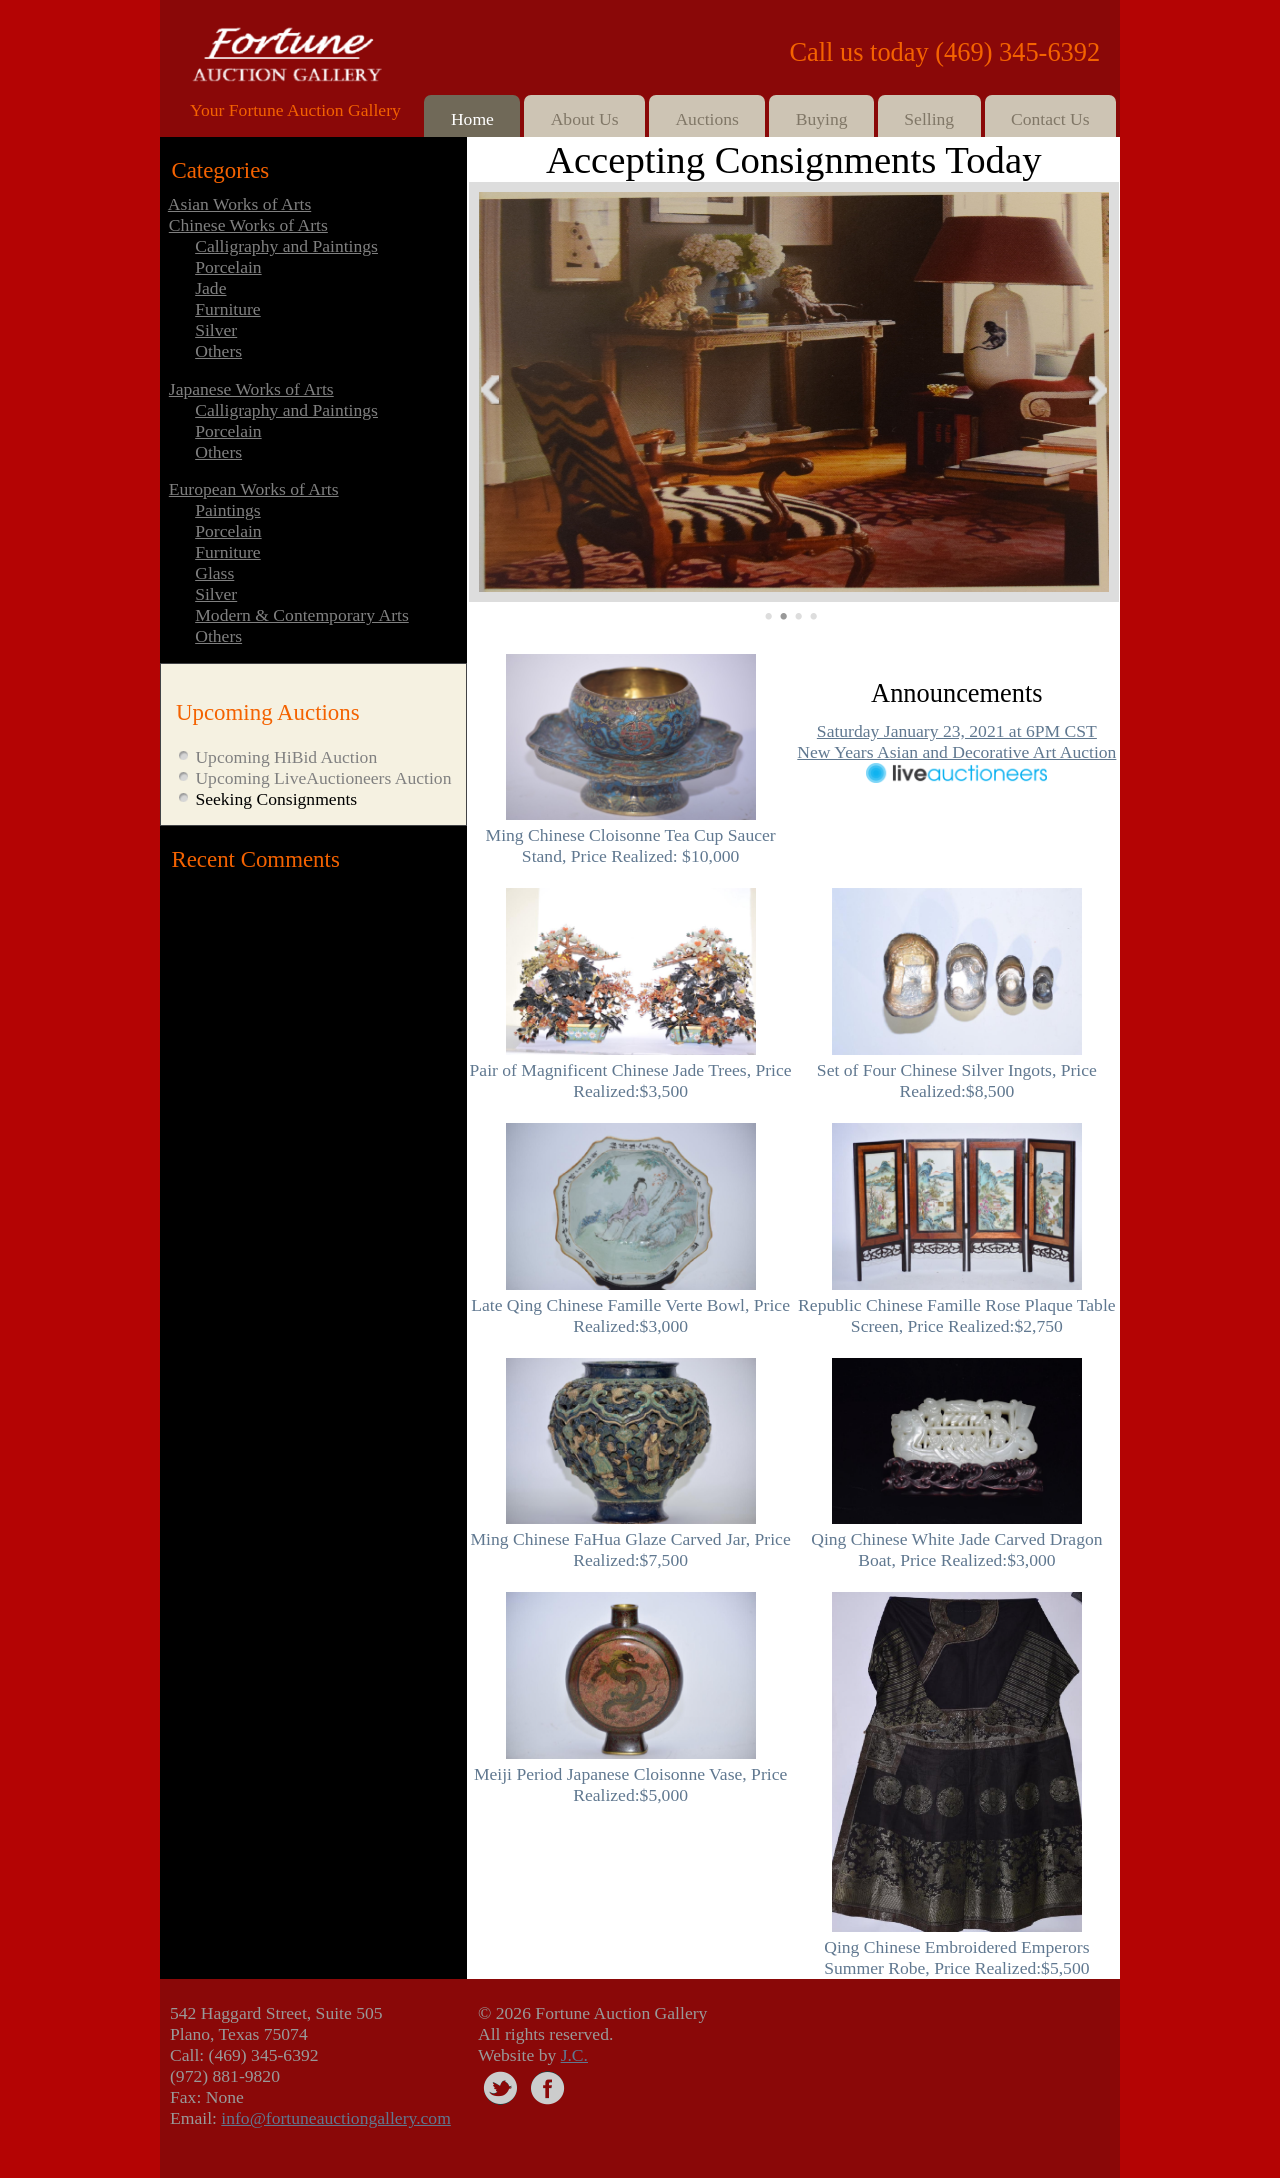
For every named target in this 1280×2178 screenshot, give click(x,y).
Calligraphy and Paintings (286, 246)
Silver (216, 330)
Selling (929, 119)
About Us (585, 119)
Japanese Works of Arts (251, 389)
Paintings (228, 510)
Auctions (707, 119)
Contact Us (1050, 119)
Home (472, 119)
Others (218, 351)
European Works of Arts (254, 489)
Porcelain (228, 267)
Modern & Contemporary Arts (302, 615)
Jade (210, 288)
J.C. (574, 2055)
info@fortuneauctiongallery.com (336, 2118)
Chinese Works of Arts (248, 225)
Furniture (227, 309)
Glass (214, 573)
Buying (822, 119)
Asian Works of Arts (239, 204)
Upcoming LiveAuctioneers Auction (323, 778)
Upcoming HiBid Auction (286, 757)
